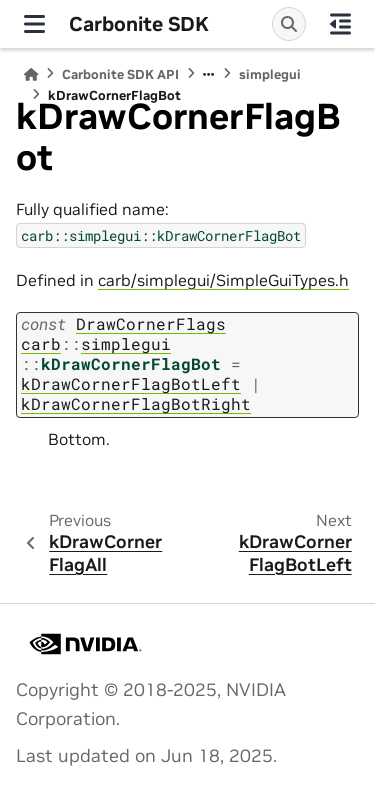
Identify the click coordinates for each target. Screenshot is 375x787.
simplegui (270, 74)
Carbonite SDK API (120, 74)
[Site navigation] (34, 24)
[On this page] (340, 24)
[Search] (289, 24)
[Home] (31, 74)
